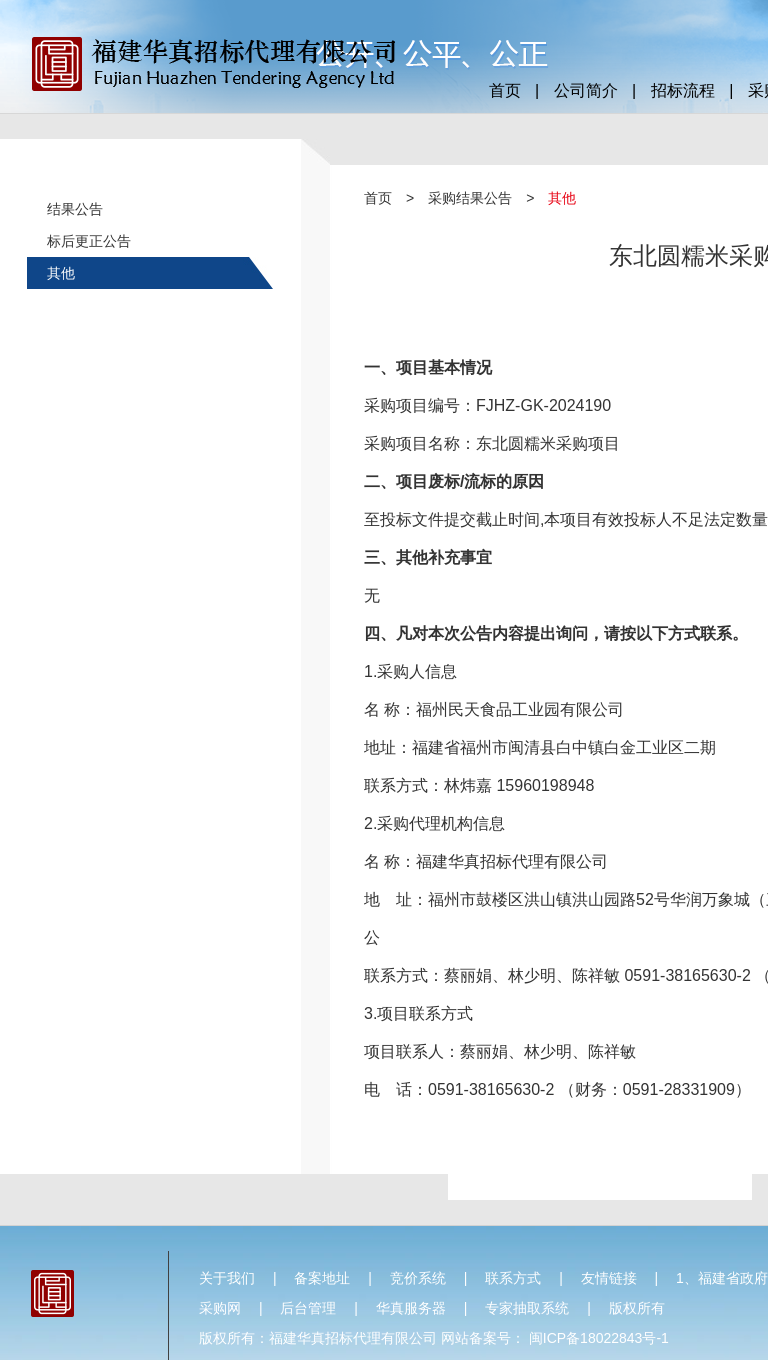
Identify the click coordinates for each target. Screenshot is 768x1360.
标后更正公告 (89, 241)
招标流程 (683, 90)
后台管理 (308, 1308)
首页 (505, 90)
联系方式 (513, 1278)
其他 (61, 273)
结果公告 (75, 209)
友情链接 (609, 1278)
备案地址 (322, 1278)
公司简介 (586, 90)
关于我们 (227, 1278)
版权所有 (637, 1308)
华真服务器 (411, 1308)
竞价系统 (418, 1278)
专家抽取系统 (527, 1308)
